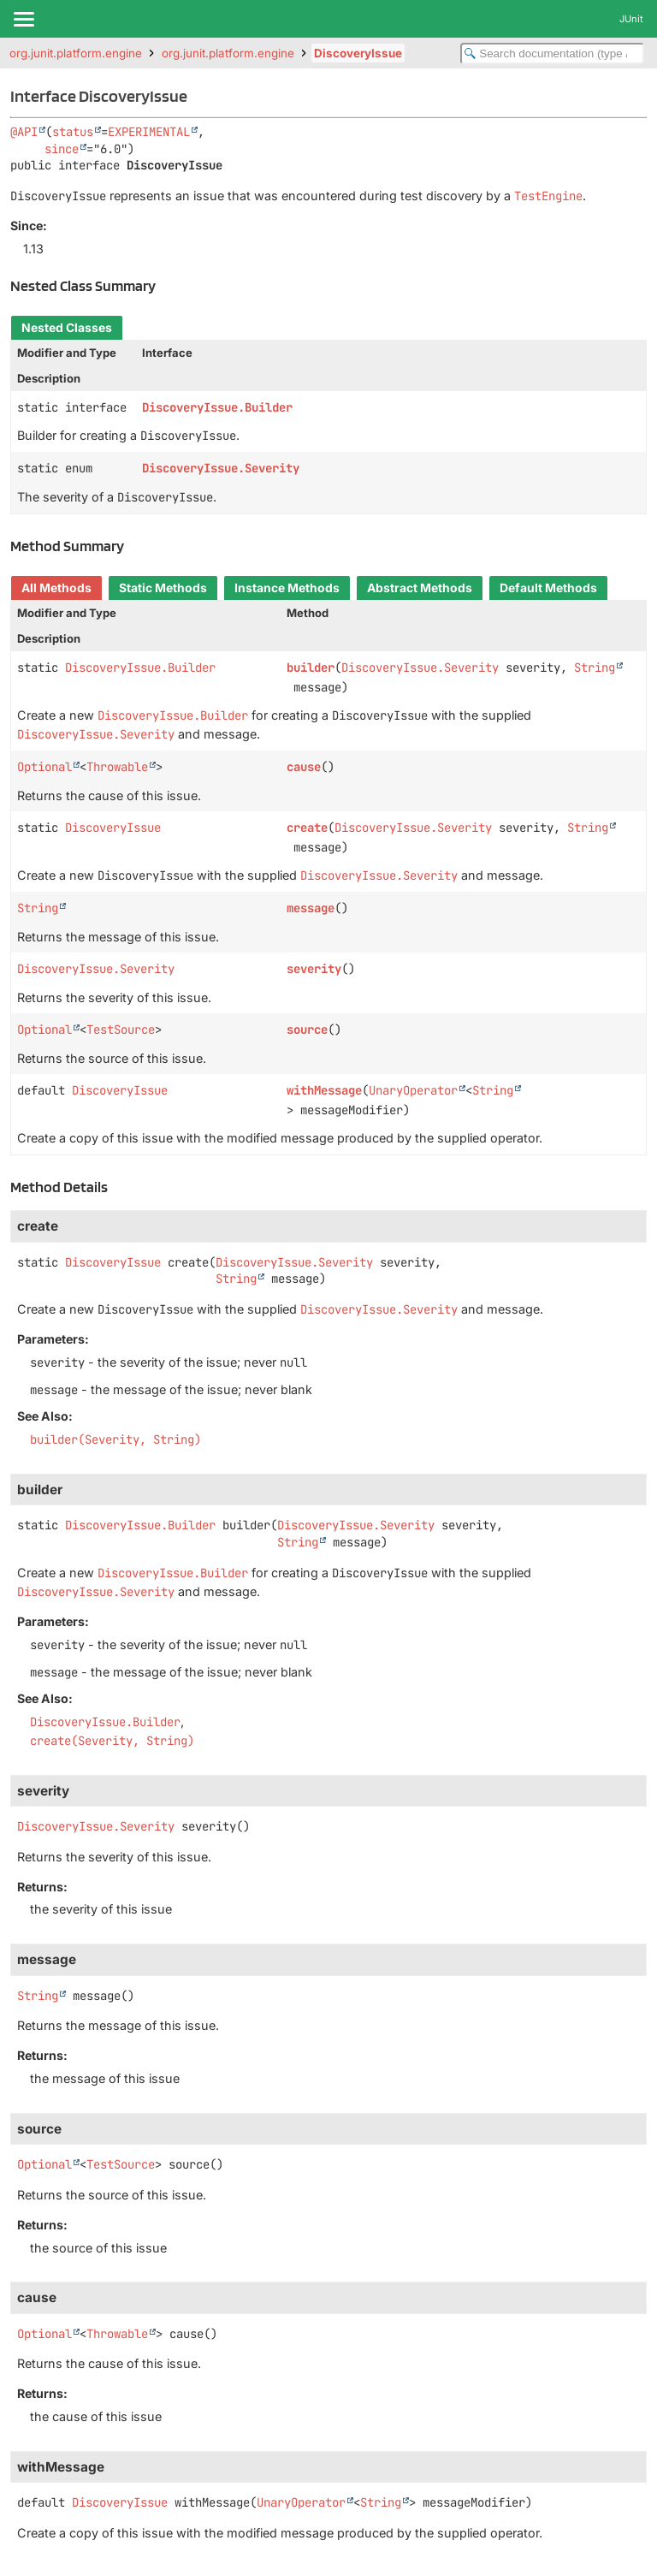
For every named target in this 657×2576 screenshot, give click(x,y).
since (61, 149)
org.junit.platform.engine (75, 53)
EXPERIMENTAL (149, 131)
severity (314, 968)
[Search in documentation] (552, 53)
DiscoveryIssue (358, 53)
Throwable (117, 767)
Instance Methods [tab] (287, 588)
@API (24, 131)
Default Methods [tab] (548, 588)
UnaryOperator (413, 1090)
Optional (44, 767)
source (307, 1029)
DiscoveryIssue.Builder (217, 407)
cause (304, 767)
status (72, 131)
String (594, 667)
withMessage (324, 1090)
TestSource (120, 1029)
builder (310, 667)
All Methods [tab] (56, 588)
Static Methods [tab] (163, 588)
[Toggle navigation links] (23, 19)
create (307, 827)
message (310, 908)
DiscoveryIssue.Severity (220, 468)
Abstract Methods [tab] (419, 588)
